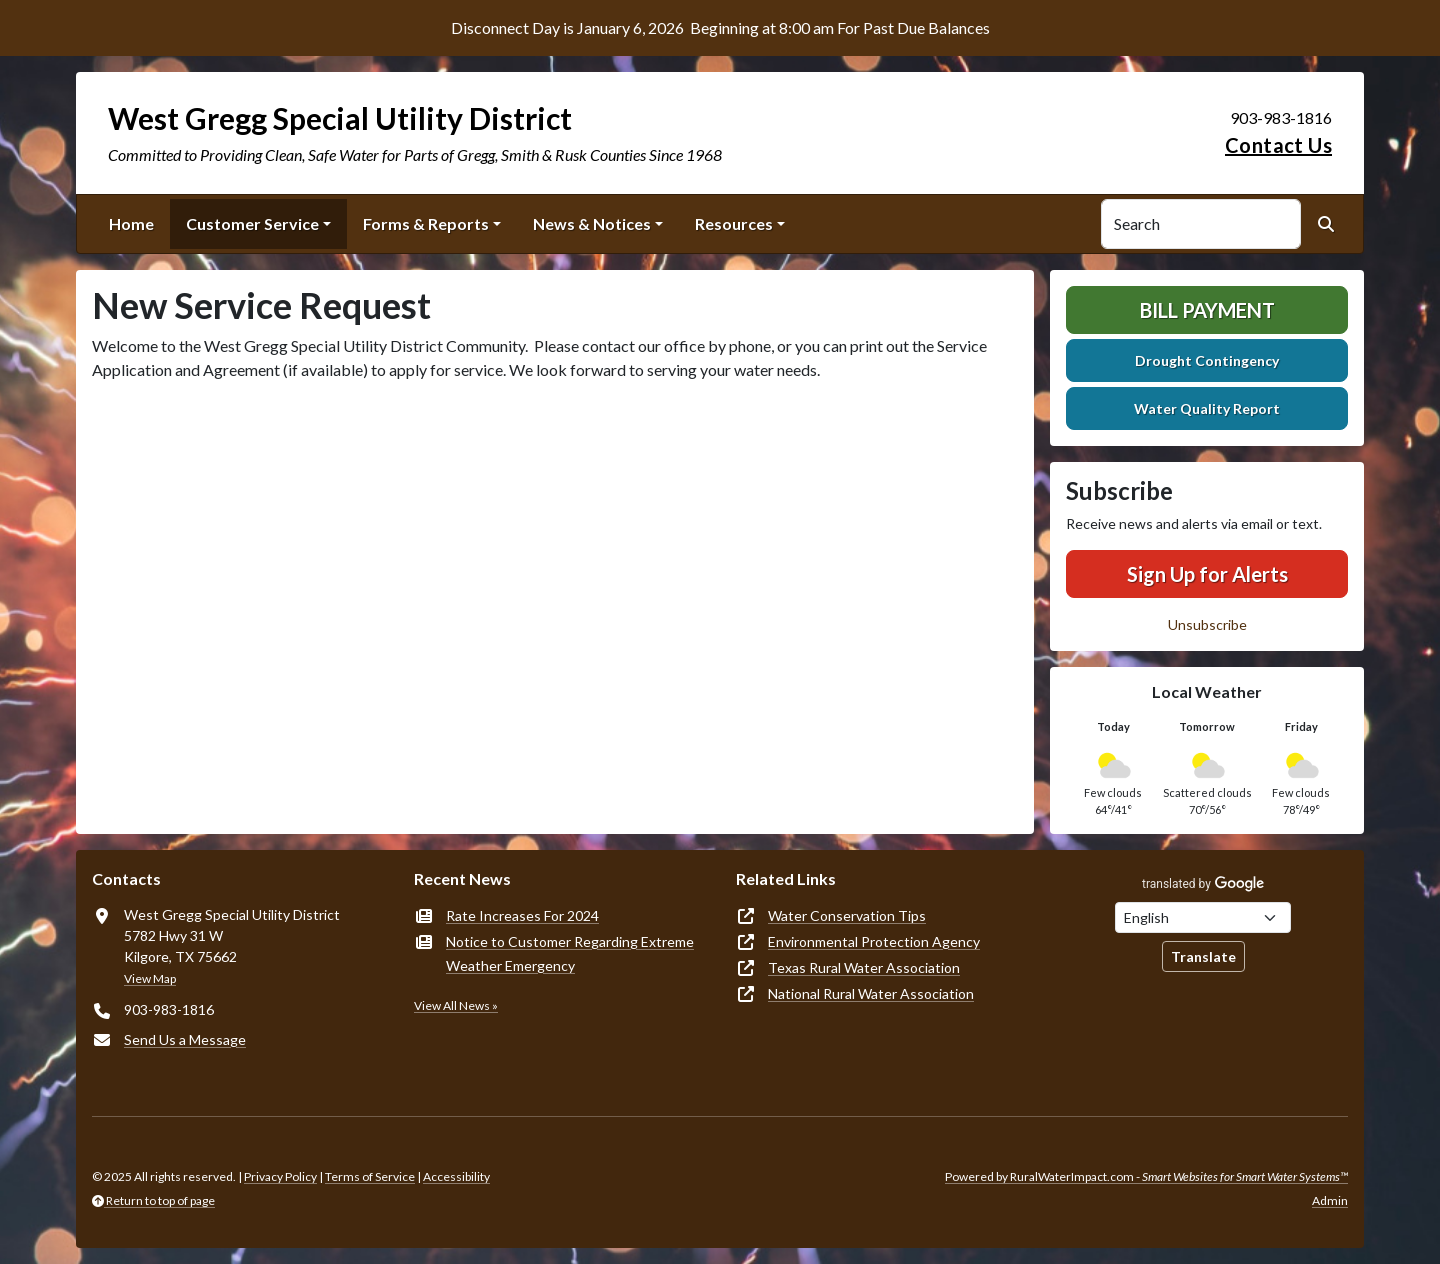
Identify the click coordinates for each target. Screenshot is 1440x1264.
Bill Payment (1207, 310)
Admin (1330, 1200)
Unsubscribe (1207, 624)
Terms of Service (370, 1176)
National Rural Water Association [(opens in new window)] (871, 993)
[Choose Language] (1203, 917)
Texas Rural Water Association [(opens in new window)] (864, 967)
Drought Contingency (1207, 360)
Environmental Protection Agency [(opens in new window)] (874, 941)
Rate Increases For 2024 (522, 915)
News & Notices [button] (592, 223)
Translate (1203, 956)
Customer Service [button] (252, 223)
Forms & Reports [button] (426, 223)
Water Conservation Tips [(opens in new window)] (847, 915)
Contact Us (1278, 145)
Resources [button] (734, 223)
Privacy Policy (280, 1176)
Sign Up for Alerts (1207, 574)
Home (131, 223)
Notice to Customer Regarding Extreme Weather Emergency (570, 953)
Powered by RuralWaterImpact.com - (1146, 1176)
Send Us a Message (185, 1039)
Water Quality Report (1207, 408)
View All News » (456, 1005)
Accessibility (456, 1176)
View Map (150, 978)
